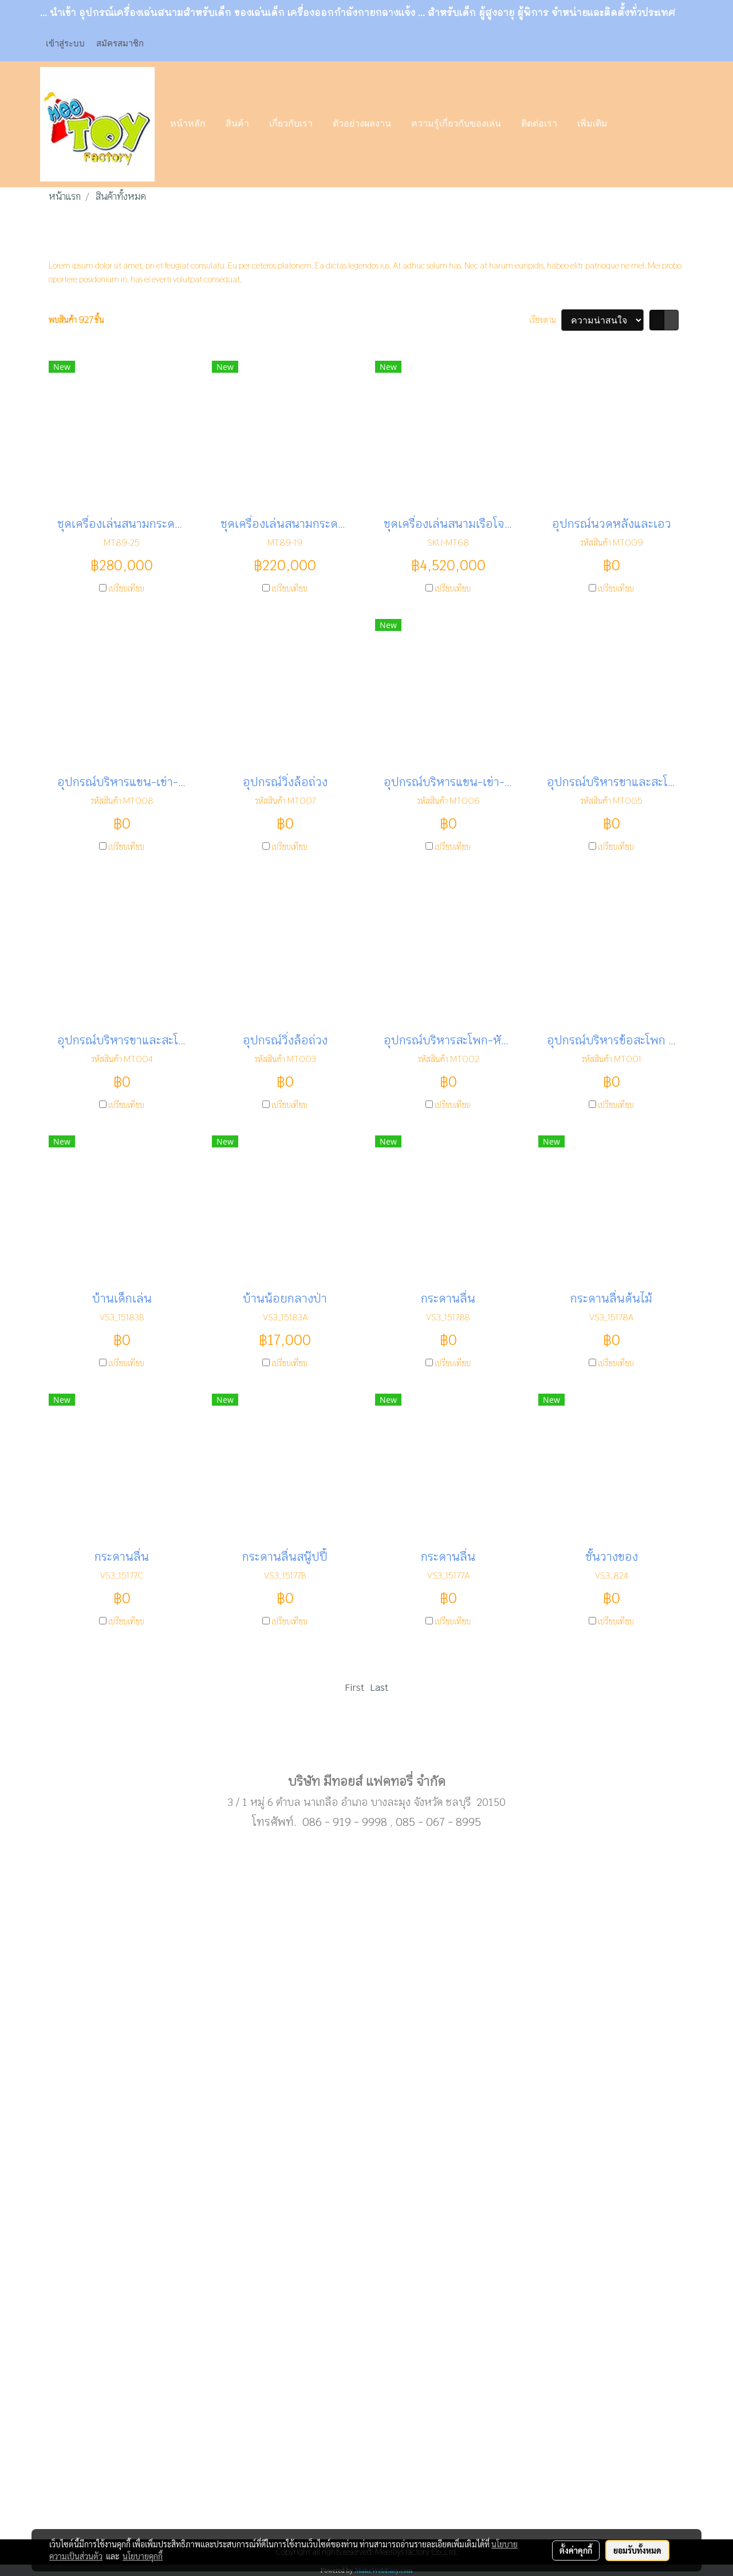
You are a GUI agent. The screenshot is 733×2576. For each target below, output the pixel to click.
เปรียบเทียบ (126, 588)
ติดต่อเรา (539, 124)
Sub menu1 (366, 1744)
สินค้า (237, 124)
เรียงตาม (545, 320)
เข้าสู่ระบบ (65, 43)
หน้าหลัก (188, 124)
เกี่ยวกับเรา (291, 124)
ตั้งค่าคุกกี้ (575, 2550)
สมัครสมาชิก (120, 43)
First (354, 1688)
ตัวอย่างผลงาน (362, 124)
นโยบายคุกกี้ (143, 2556)
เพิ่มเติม (592, 124)
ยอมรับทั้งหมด (637, 2550)
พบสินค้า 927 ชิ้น (76, 320)
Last (379, 1688)
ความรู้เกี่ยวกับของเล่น (456, 124)
